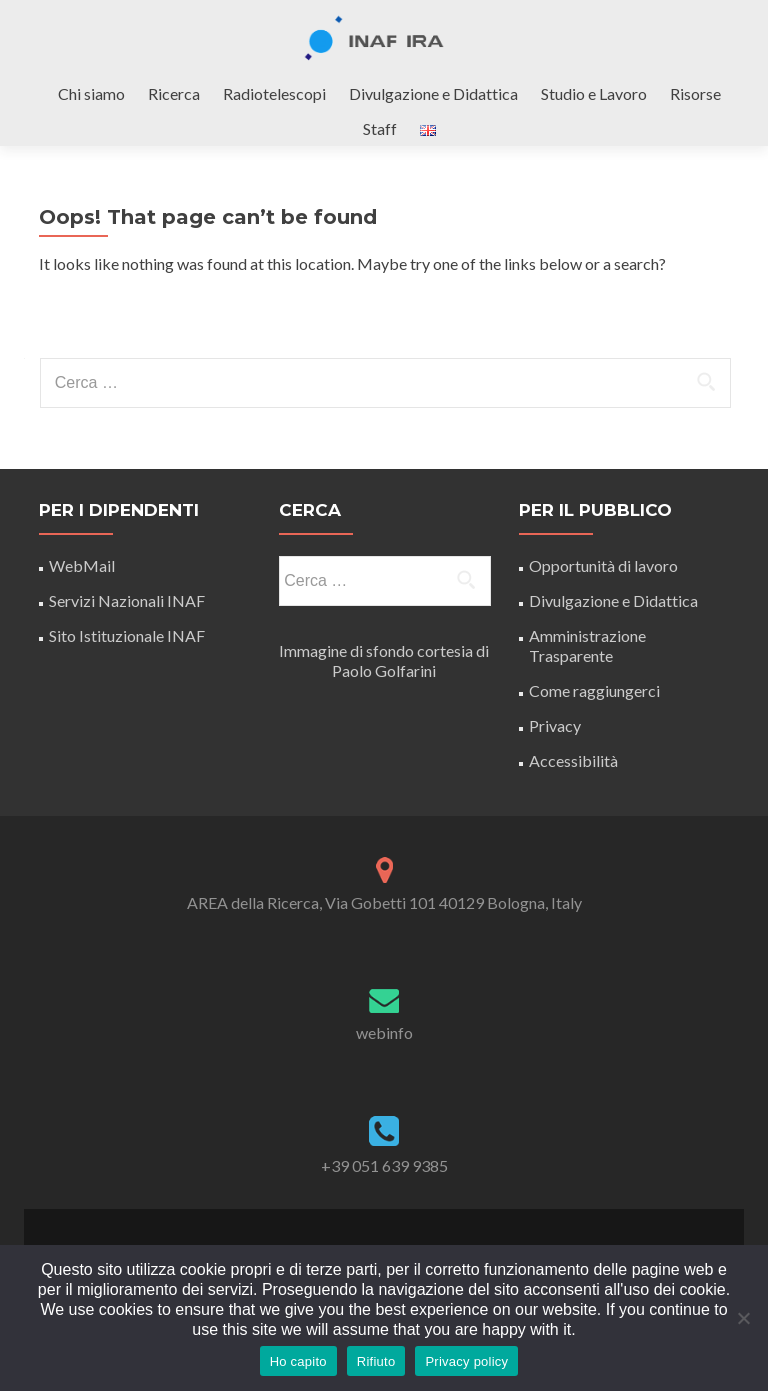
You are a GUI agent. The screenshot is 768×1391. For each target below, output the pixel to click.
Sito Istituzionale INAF (127, 635)
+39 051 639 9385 (384, 1165)
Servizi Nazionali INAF (127, 600)
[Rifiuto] (743, 1318)
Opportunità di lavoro (603, 565)
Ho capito (298, 1361)
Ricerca (174, 93)
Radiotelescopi (274, 93)
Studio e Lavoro (594, 93)
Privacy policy (466, 1361)
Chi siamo (91, 93)
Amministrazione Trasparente (587, 645)
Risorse (695, 93)
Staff (380, 128)
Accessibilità (573, 760)
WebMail (83, 565)
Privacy (555, 725)
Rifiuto (376, 1361)
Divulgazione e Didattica (433, 93)
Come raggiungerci (594, 690)
